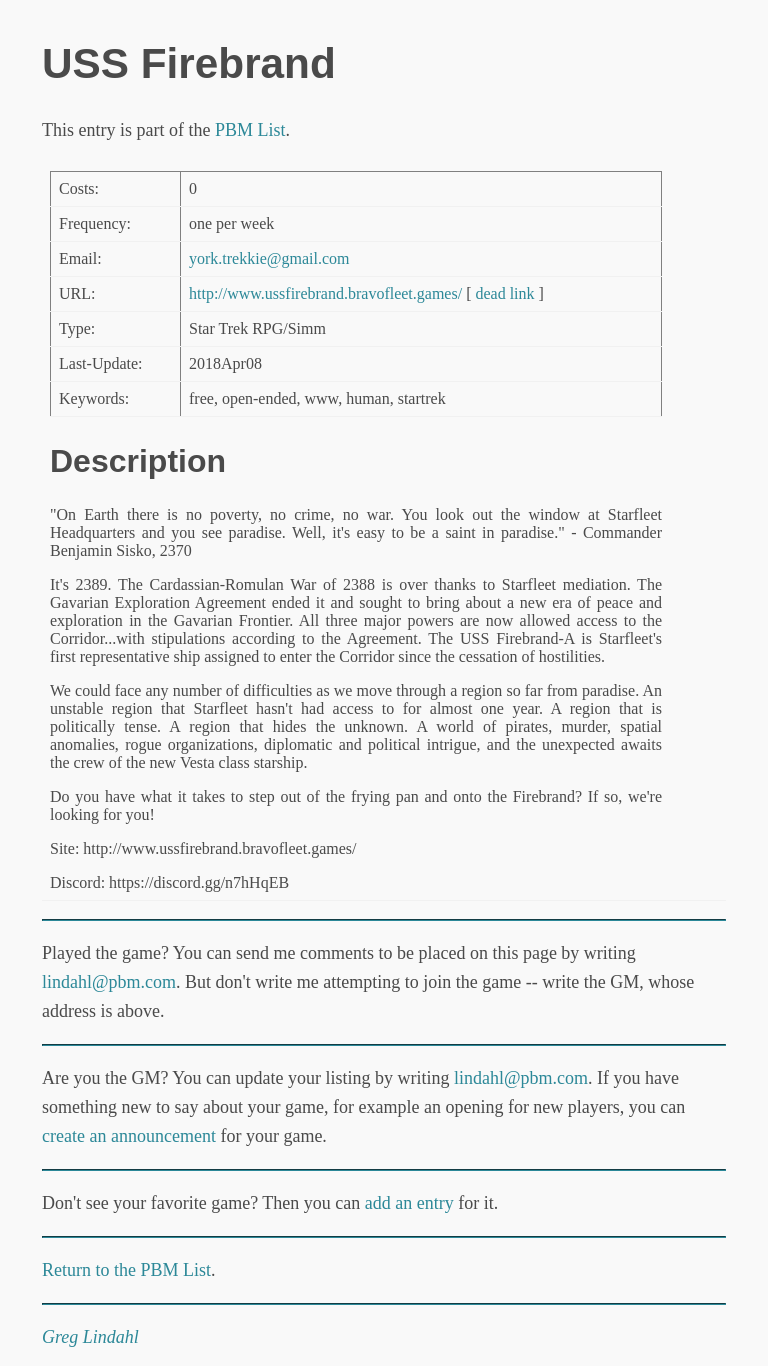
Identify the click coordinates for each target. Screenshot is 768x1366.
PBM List (250, 130)
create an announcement (129, 1136)
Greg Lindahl (90, 1337)
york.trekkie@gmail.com (269, 258)
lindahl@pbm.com (109, 982)
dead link (504, 293)
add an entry (409, 1203)
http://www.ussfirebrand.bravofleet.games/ (325, 293)
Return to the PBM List (126, 1270)
